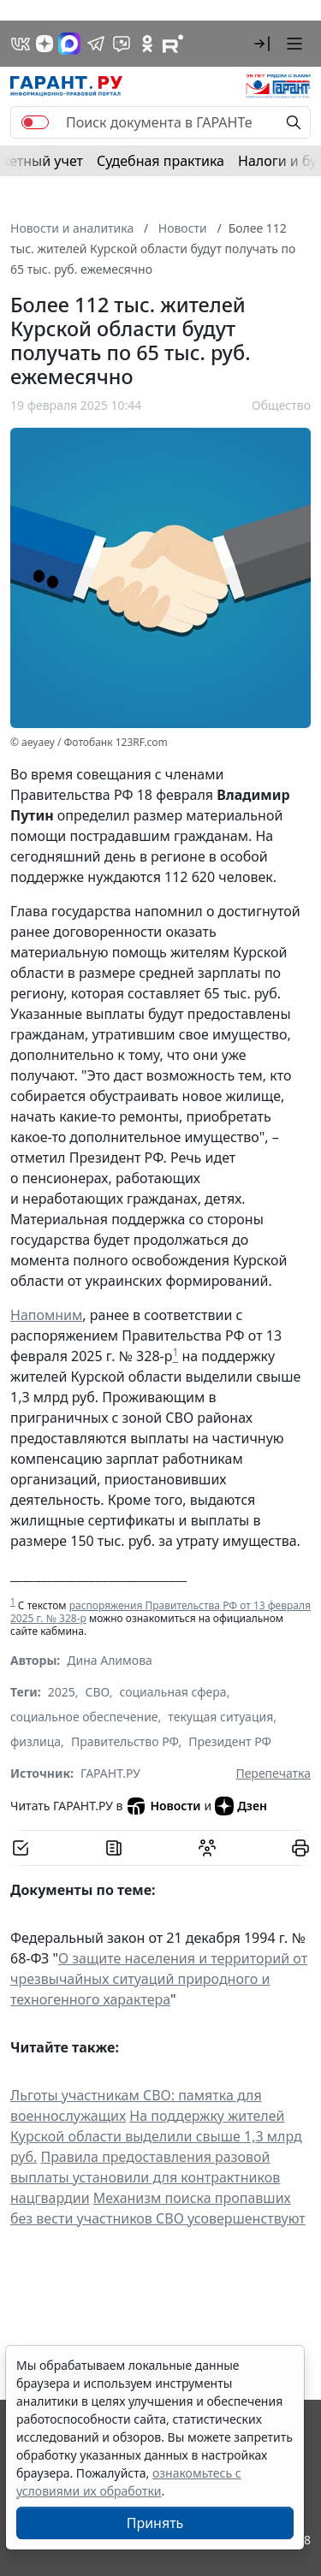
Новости (163, 1806)
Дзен (241, 1806)
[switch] (35, 122)
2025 (61, 1692)
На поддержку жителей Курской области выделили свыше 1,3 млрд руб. (156, 2136)
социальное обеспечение (84, 1716)
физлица (35, 1741)
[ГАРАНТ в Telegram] (96, 43)
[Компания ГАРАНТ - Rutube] (173, 43)
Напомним (46, 1315)
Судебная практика (160, 160)
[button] (262, 43)
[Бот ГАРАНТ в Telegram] (121, 43)
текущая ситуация (220, 1716)
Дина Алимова (109, 1660)
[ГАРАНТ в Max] (69, 44)
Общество (281, 405)
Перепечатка (273, 1773)
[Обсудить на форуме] (207, 1848)
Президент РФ (229, 1741)
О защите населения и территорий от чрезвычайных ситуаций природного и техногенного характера (158, 1979)
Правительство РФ (125, 1741)
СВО (98, 1692)
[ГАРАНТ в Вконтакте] (20, 43)
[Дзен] (44, 43)
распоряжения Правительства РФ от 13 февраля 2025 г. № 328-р (160, 1612)
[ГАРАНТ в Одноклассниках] (147, 43)
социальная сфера (172, 1692)
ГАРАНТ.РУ (110, 1773)
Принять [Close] (155, 2523)
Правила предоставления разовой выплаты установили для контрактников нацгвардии (145, 2177)
